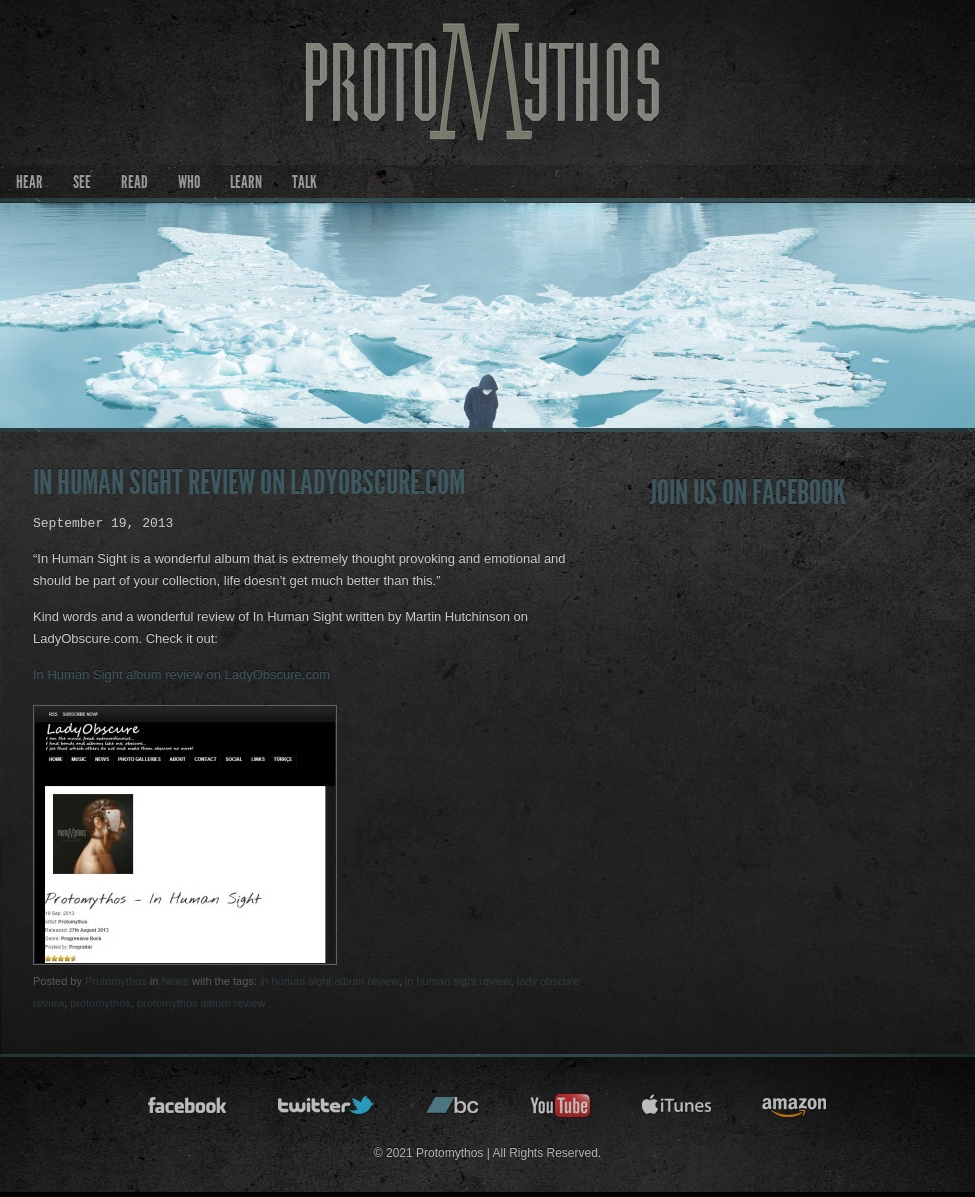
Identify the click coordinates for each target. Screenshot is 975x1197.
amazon (794, 1111)
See (82, 182)
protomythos (100, 1003)
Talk (304, 182)
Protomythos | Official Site (487, 106)
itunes (677, 1111)
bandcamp (453, 1111)
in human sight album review (329, 981)
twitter (327, 1111)
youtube (561, 1111)
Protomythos (116, 981)
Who (189, 182)
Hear (29, 182)
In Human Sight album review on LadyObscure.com (181, 674)
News (175, 981)
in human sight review (458, 981)
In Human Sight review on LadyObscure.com (249, 482)
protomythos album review (201, 1003)
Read (134, 182)
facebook (188, 1111)
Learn (246, 182)
